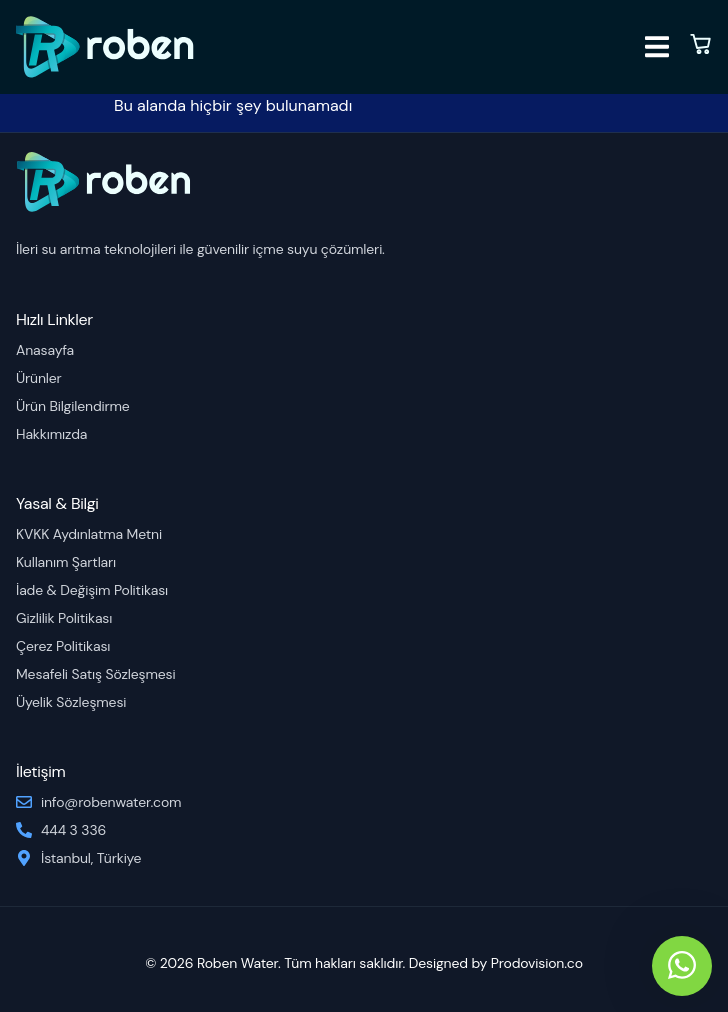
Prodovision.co (537, 963)
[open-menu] (657, 50)
